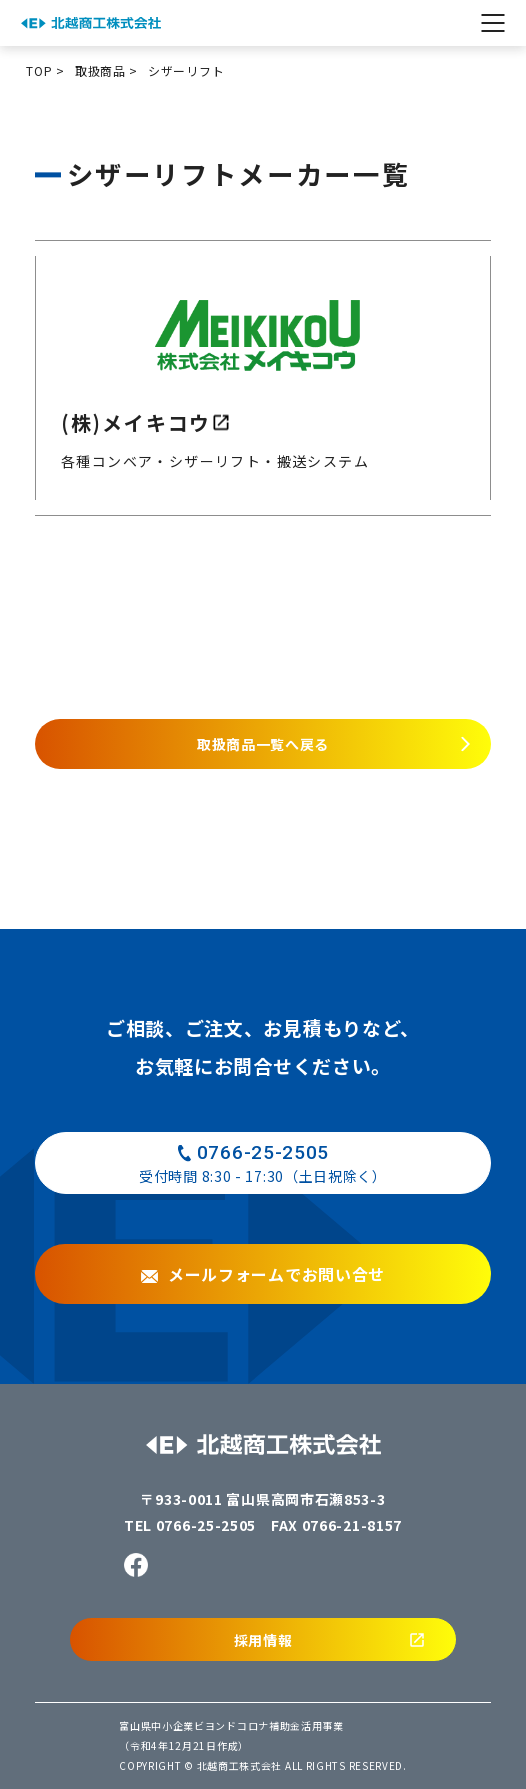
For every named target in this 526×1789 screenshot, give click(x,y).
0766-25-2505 (206, 1525)
